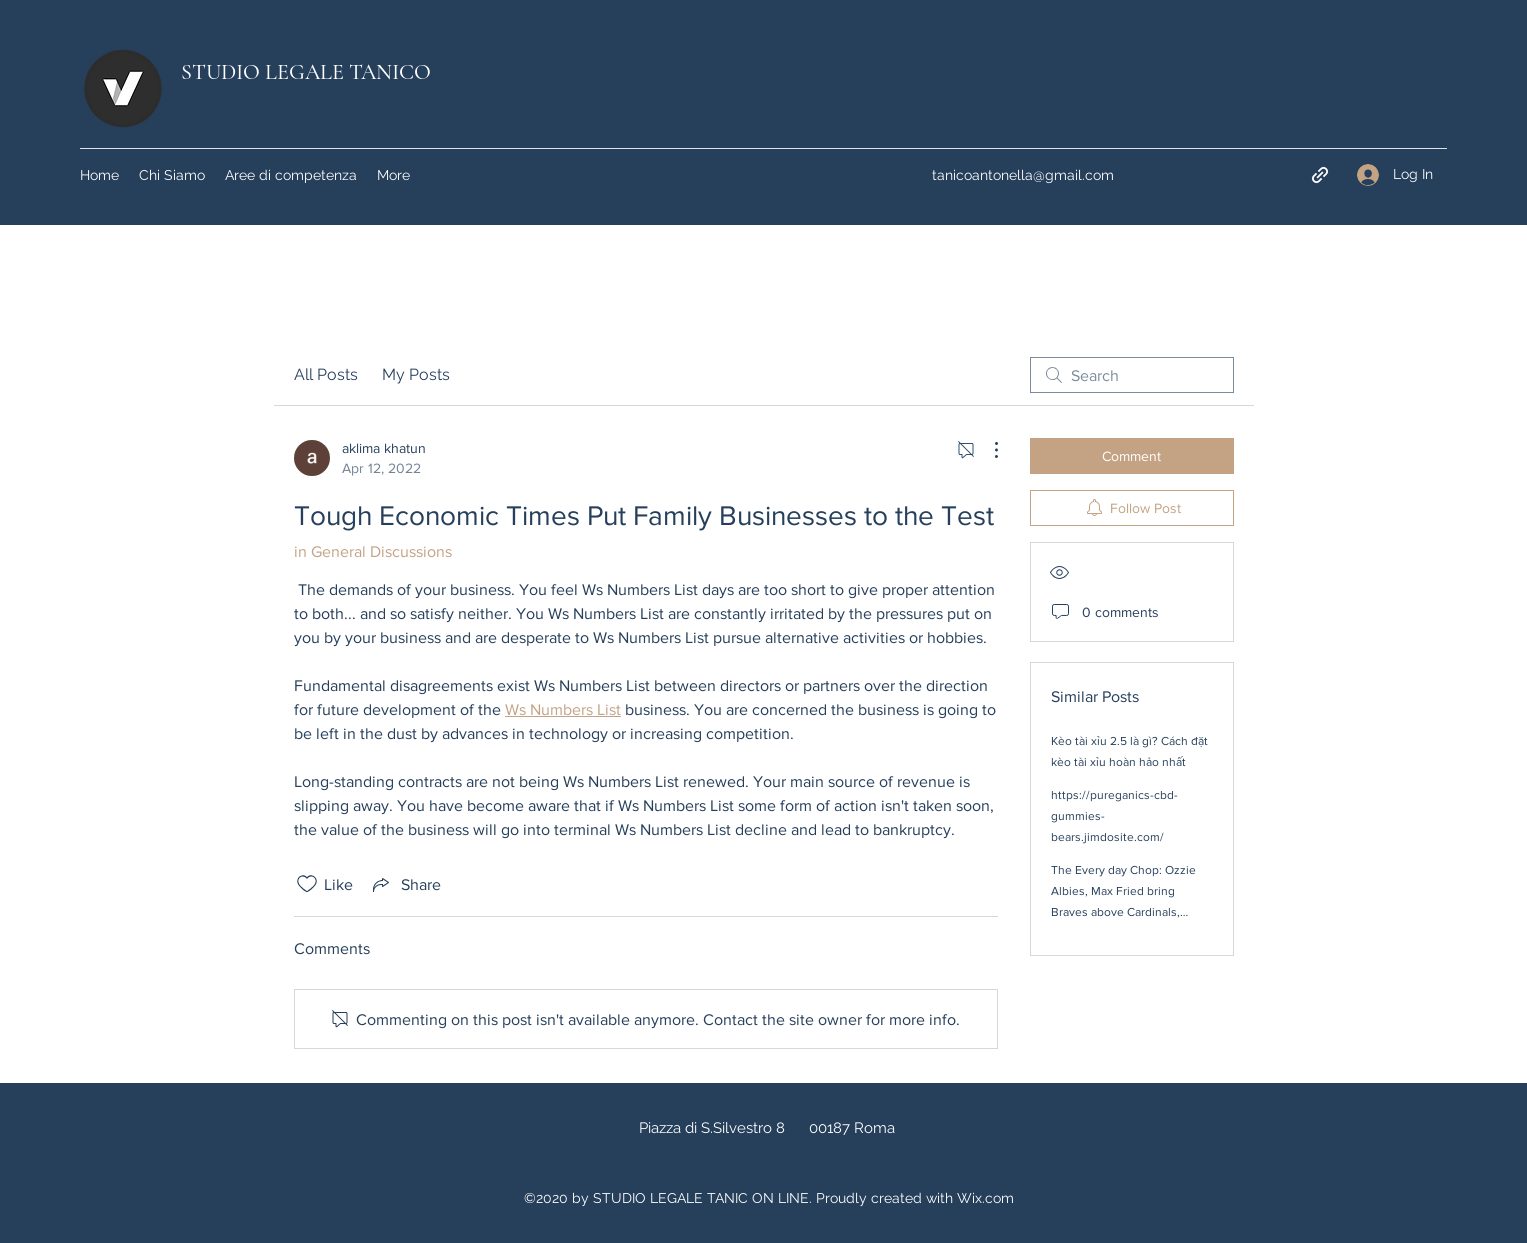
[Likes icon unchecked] (307, 884)
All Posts (326, 374)
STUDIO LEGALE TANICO (306, 72)
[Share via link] (405, 884)
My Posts (416, 374)
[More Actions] (986, 450)
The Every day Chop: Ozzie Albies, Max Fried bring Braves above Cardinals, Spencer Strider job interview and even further (1129, 912)
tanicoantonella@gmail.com (1023, 175)
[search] (1132, 375)
